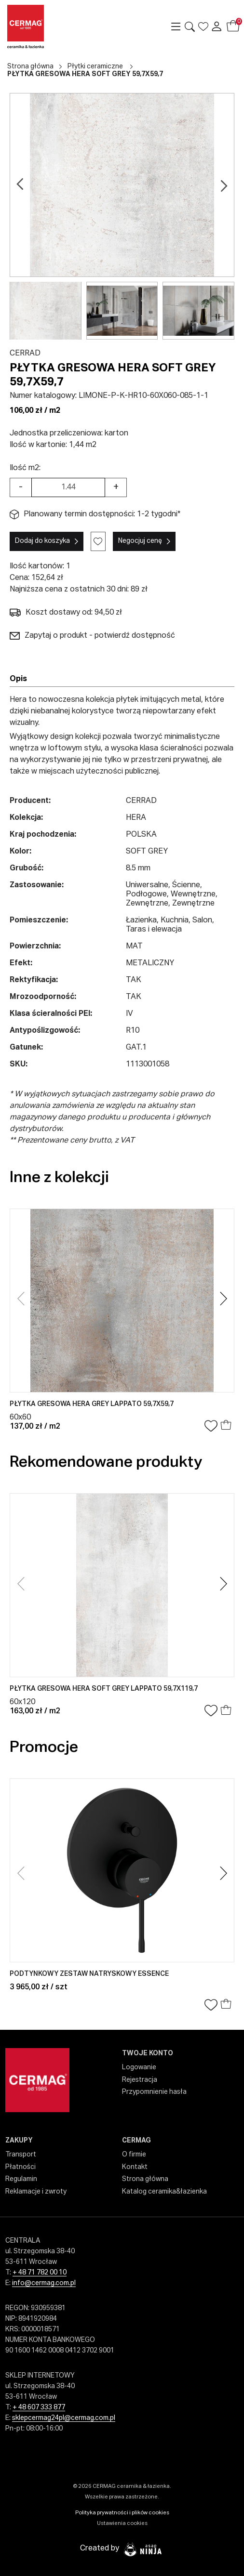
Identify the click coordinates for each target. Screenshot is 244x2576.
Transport (20, 2154)
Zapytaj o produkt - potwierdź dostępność (92, 636)
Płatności (20, 2167)
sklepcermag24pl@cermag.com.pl (63, 2418)
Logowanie (139, 2067)
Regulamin (21, 2179)
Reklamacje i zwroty (36, 2191)
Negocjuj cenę (140, 541)
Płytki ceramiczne (95, 66)
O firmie (134, 2154)
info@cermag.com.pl (44, 2283)
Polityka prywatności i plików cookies (122, 2512)
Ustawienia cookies (122, 2523)
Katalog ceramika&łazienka (164, 2191)
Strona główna (30, 66)
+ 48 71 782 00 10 (40, 2272)
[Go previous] (19, 184)
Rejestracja (139, 2080)
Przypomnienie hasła (154, 2092)
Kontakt (135, 2167)
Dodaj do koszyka (42, 541)
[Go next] (224, 184)
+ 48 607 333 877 (39, 2407)
